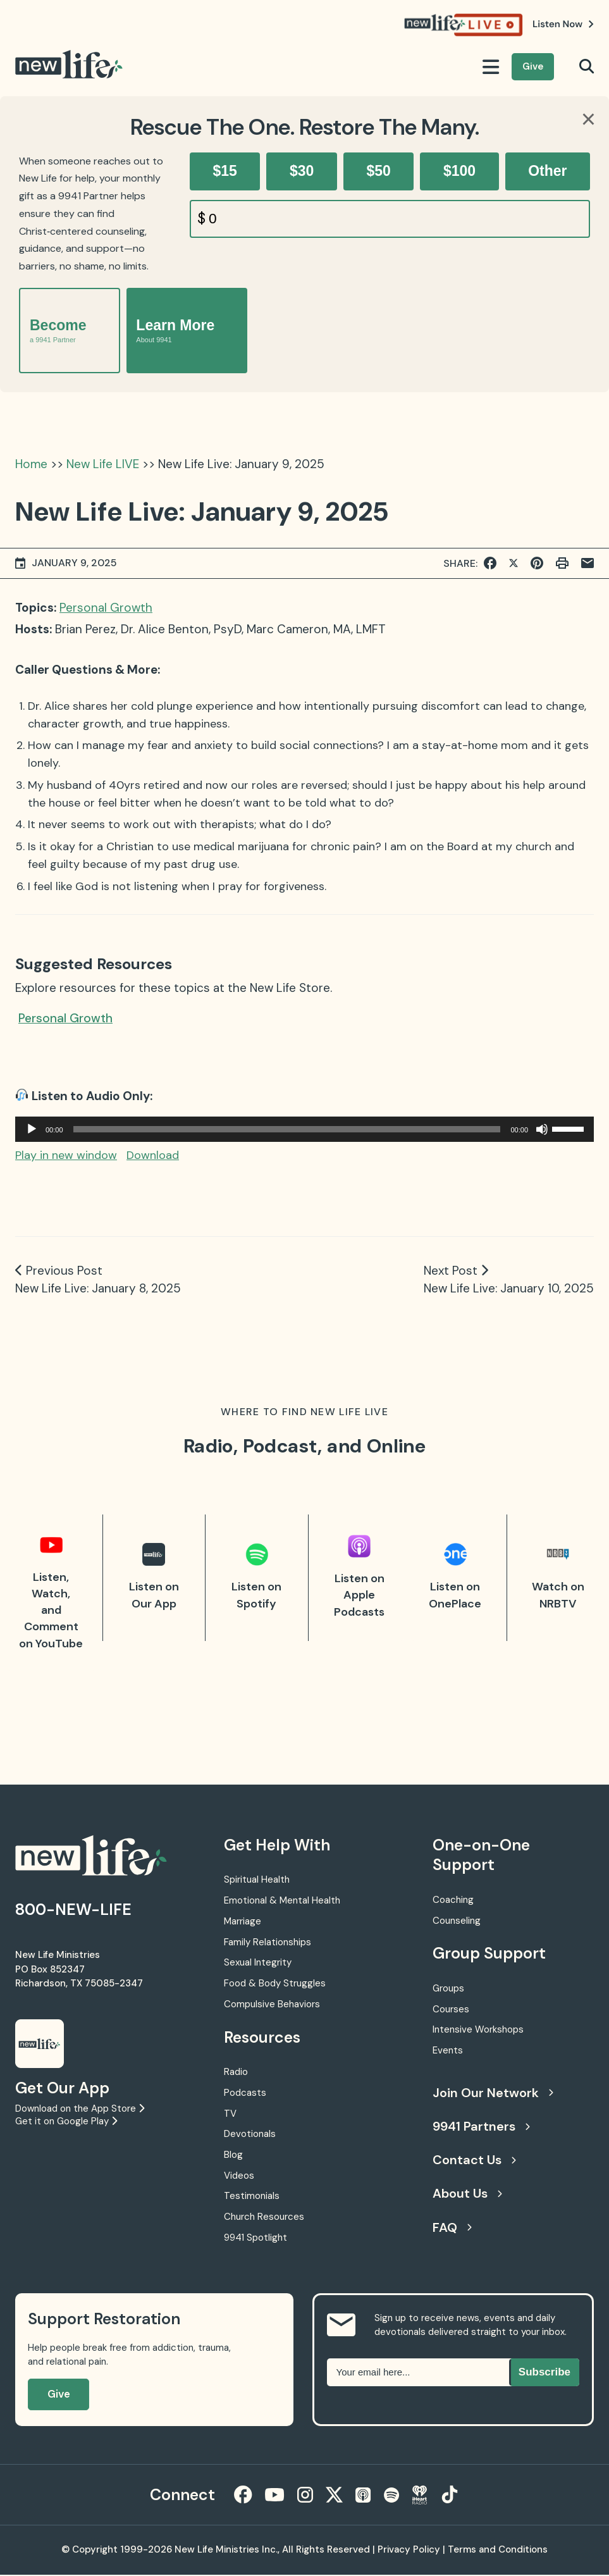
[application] (304, 1129)
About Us (467, 2193)
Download (152, 1155)
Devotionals (250, 2133)
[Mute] (542, 1129)
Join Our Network (493, 2092)
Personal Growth (105, 608)
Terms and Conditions (498, 2550)
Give (532, 66)
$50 (378, 171)
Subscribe (544, 2372)
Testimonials (252, 2195)
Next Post (450, 1271)
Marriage (242, 1921)
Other (547, 171)
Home (31, 464)
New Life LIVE (102, 464)
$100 (459, 171)
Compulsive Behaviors (272, 2004)
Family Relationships (267, 1942)
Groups (448, 1988)
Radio (236, 2071)
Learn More (175, 330)
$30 (302, 171)
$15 (225, 171)
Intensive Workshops (478, 2029)
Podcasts (245, 2092)
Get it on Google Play (66, 2121)
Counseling (457, 1920)
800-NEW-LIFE (73, 1909)
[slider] (287, 1129)
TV (230, 2113)
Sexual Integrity (258, 1962)
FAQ (452, 2227)
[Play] (31, 1129)
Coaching (453, 1899)
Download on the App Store (79, 2108)
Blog (233, 2154)
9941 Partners (481, 2126)
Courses (451, 2009)
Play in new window (66, 1155)
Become (58, 330)
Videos (239, 2175)
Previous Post (64, 1271)
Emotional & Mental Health (282, 1900)
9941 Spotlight (255, 2237)
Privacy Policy (409, 2550)
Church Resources (264, 2216)
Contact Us (474, 2160)
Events (448, 2050)
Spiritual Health (257, 1879)
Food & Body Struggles (275, 1983)
